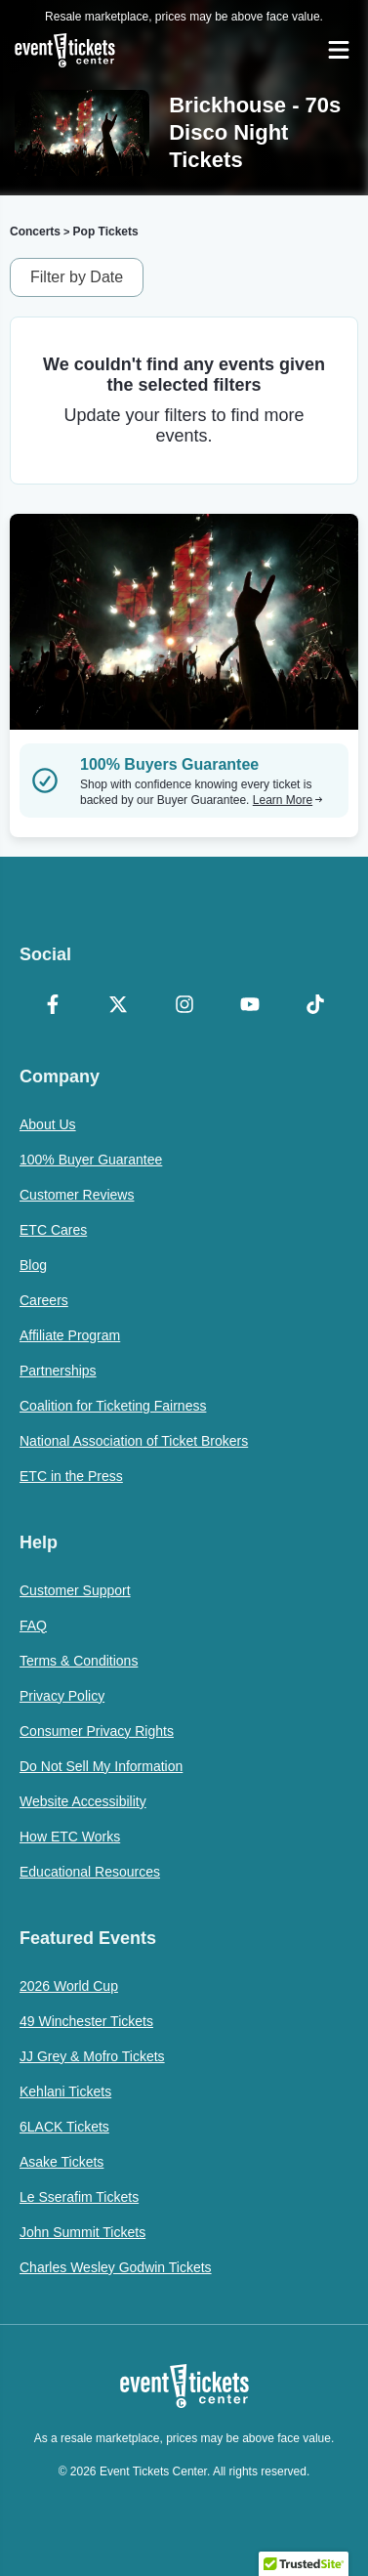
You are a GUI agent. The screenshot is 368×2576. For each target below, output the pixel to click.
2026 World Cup (69, 1986)
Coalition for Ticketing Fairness (113, 1406)
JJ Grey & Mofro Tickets (92, 2056)
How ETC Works (70, 1836)
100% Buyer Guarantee (91, 1159)
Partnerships (58, 1370)
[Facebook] (52, 1006)
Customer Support (75, 1590)
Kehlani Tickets (65, 2091)
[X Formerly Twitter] (117, 1006)
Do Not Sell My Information (101, 1766)
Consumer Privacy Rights (97, 1731)
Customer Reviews (77, 1195)
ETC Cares (53, 1230)
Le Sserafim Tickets (79, 2197)
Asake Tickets (61, 2162)
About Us (48, 1124)
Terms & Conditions (79, 1660)
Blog (33, 1265)
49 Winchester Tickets (86, 2021)
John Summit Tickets (82, 2232)
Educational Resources (90, 1871)
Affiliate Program (70, 1335)
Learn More (288, 800)
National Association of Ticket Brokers (134, 1441)
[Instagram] (184, 1006)
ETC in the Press (71, 1476)
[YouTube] (249, 1006)
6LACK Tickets (64, 2126)
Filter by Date (76, 277)
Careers (44, 1300)
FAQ (33, 1625)
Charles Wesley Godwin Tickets (116, 2267)
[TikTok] (315, 1006)
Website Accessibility (83, 1801)
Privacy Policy (62, 1696)
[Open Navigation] (338, 49)
